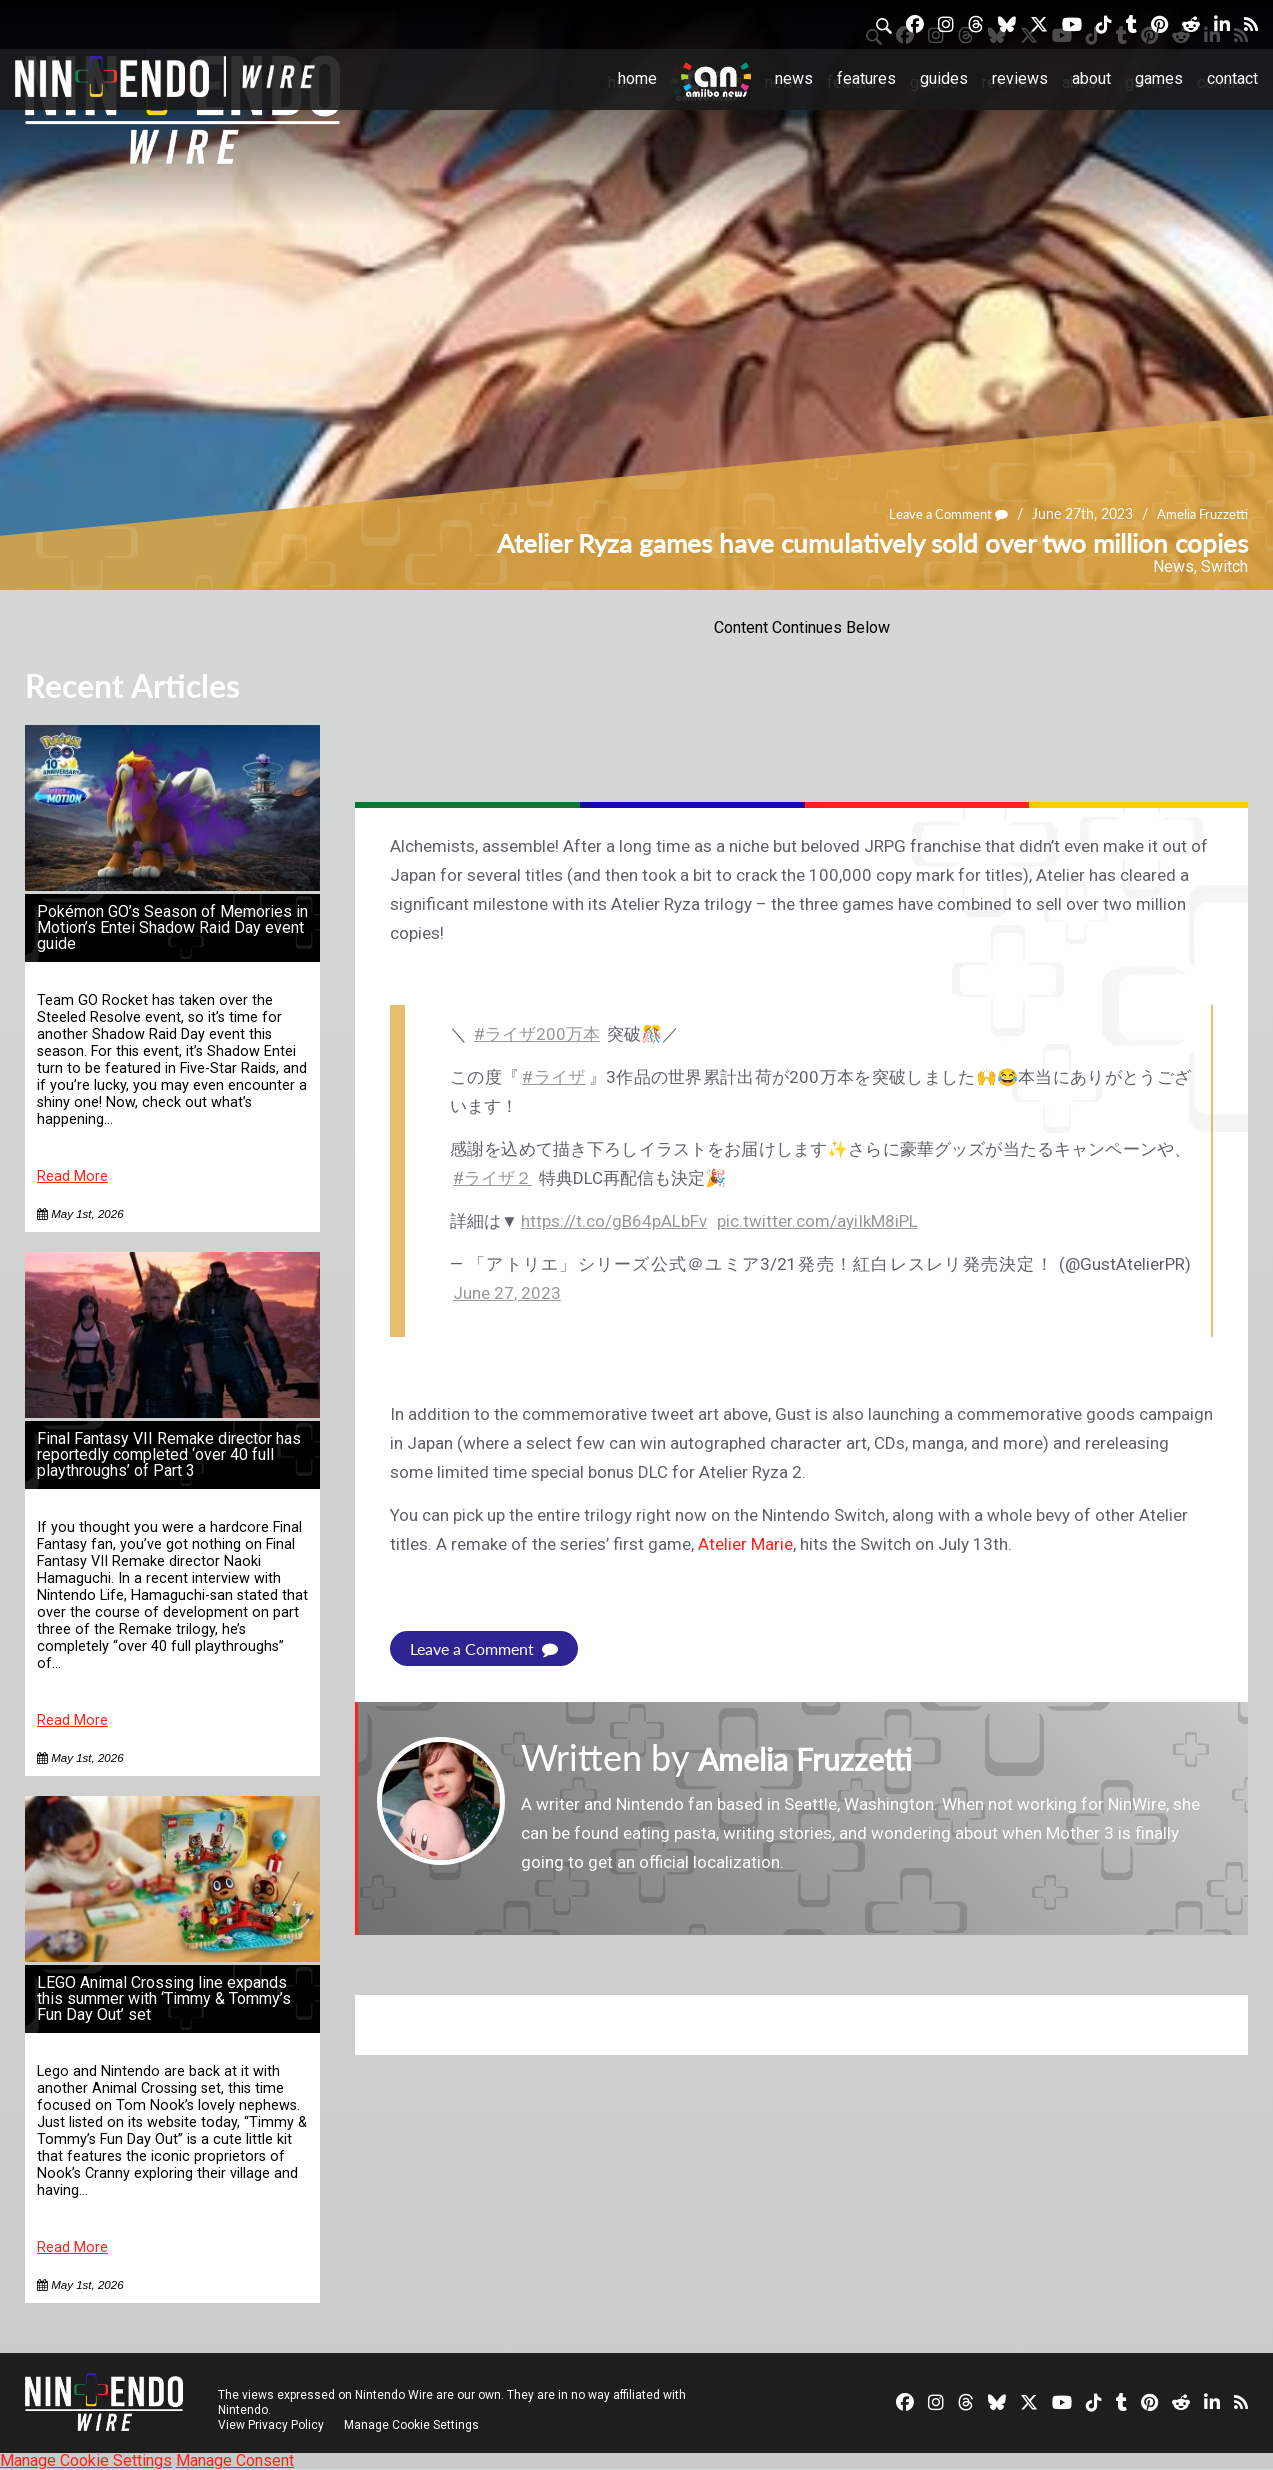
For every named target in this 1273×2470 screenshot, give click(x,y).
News (794, 78)
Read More (72, 1176)
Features (866, 78)
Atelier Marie (745, 1544)
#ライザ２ (492, 1178)
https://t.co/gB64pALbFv (614, 1221)
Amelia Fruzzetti (1199, 514)
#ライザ (553, 1077)
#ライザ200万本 (537, 1034)
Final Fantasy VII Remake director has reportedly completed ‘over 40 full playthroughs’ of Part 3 (169, 1454)
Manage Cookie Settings (414, 2425)
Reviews (1020, 78)
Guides (944, 78)
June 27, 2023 (507, 1293)
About (1091, 78)
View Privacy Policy (271, 2425)
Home (637, 78)
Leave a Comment (938, 514)
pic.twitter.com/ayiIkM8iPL (817, 1221)
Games (1159, 78)
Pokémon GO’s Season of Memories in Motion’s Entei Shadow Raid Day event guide (172, 927)
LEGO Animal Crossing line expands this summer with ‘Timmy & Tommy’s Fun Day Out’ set (164, 1998)
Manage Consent (235, 2460)
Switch (1224, 566)
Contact (1232, 78)
